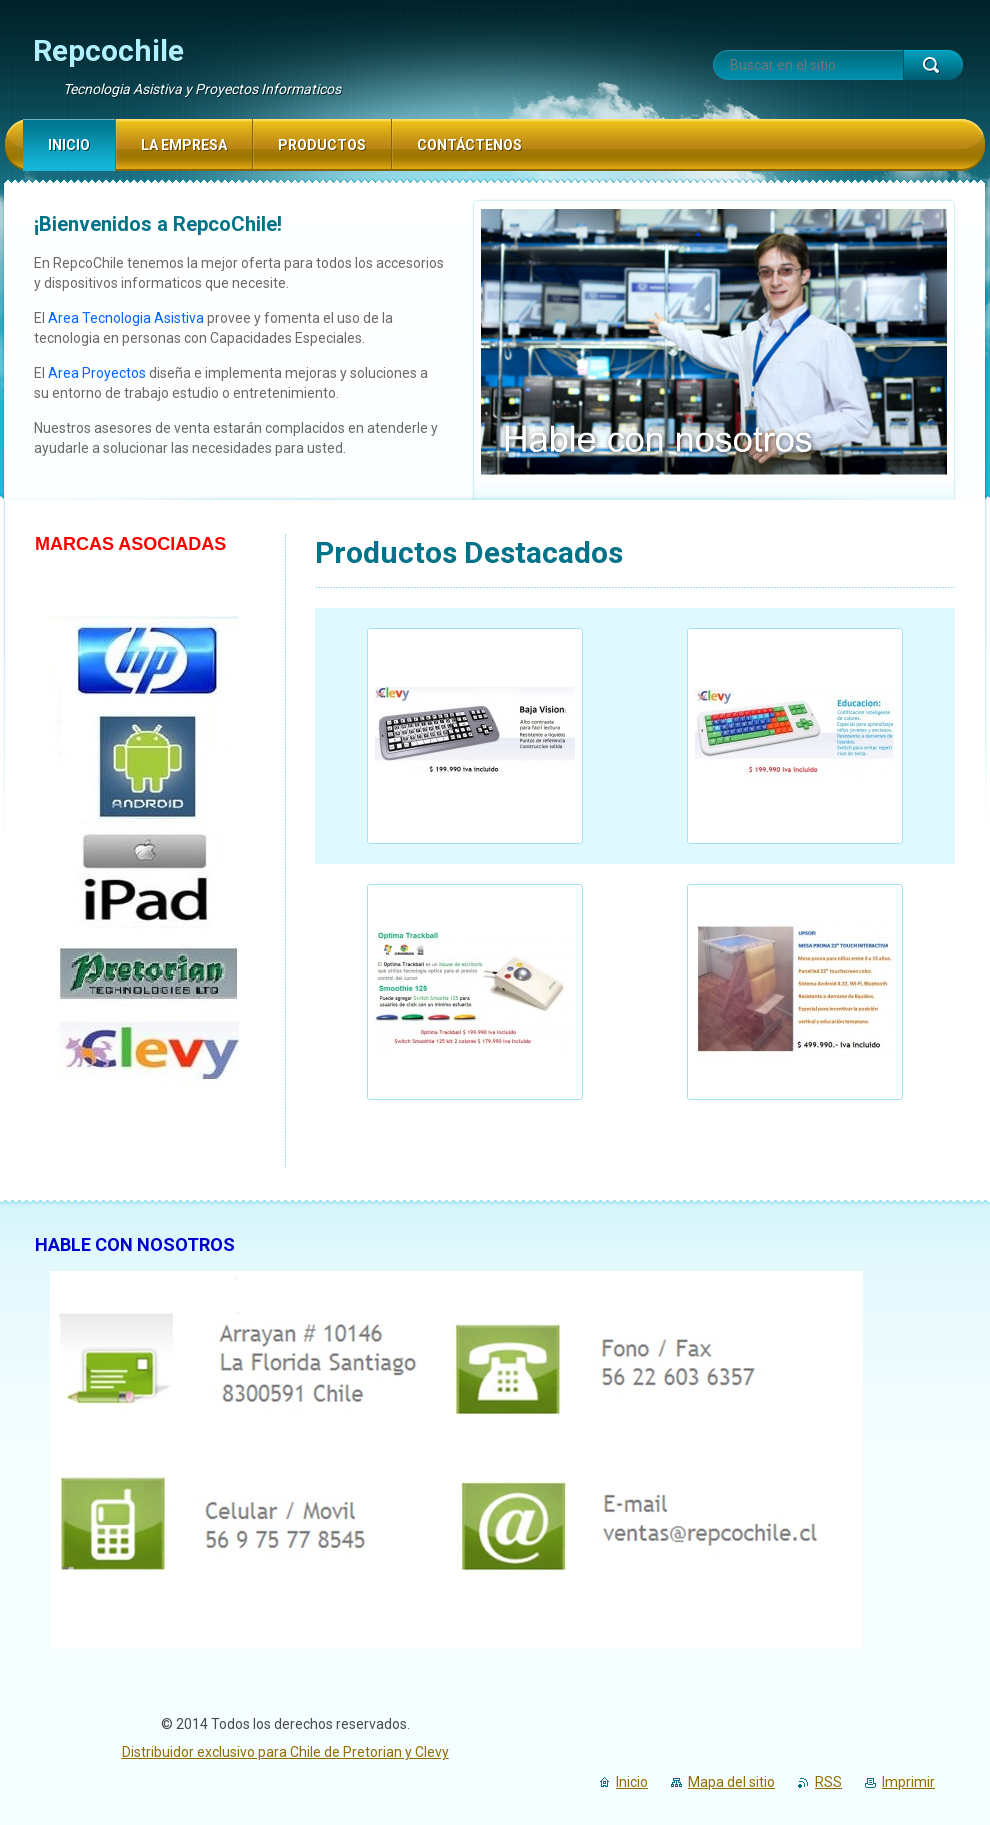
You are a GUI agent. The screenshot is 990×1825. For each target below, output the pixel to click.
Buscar (933, 65)
